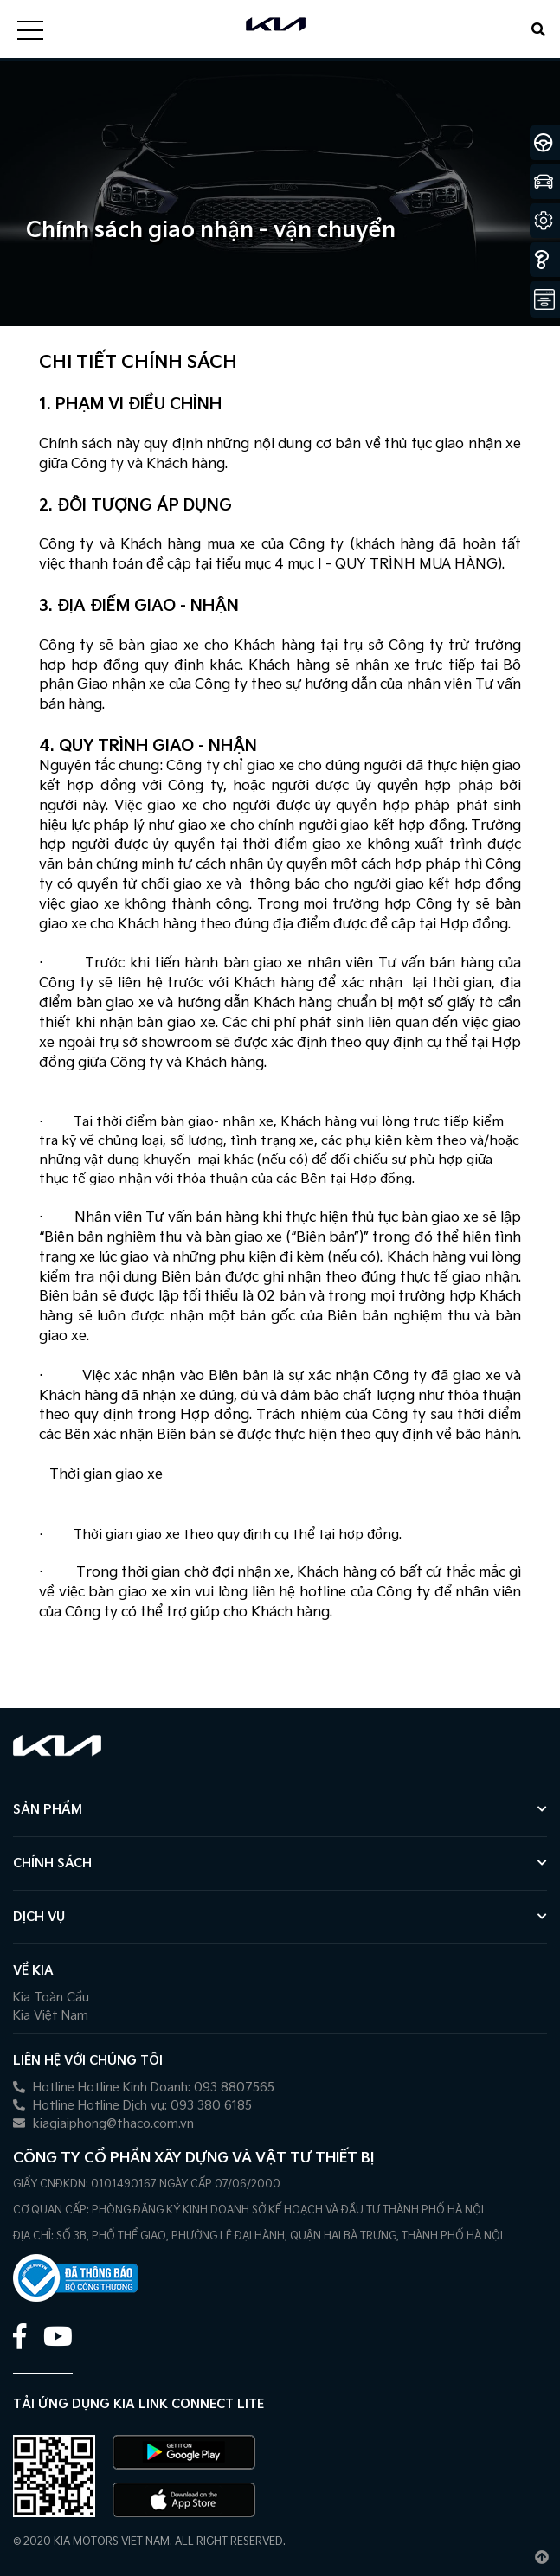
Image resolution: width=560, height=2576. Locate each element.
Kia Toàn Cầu (51, 1997)
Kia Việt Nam (50, 2015)
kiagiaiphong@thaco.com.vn (103, 2124)
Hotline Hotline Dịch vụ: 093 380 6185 (132, 2105)
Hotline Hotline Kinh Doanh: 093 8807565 (143, 2087)
